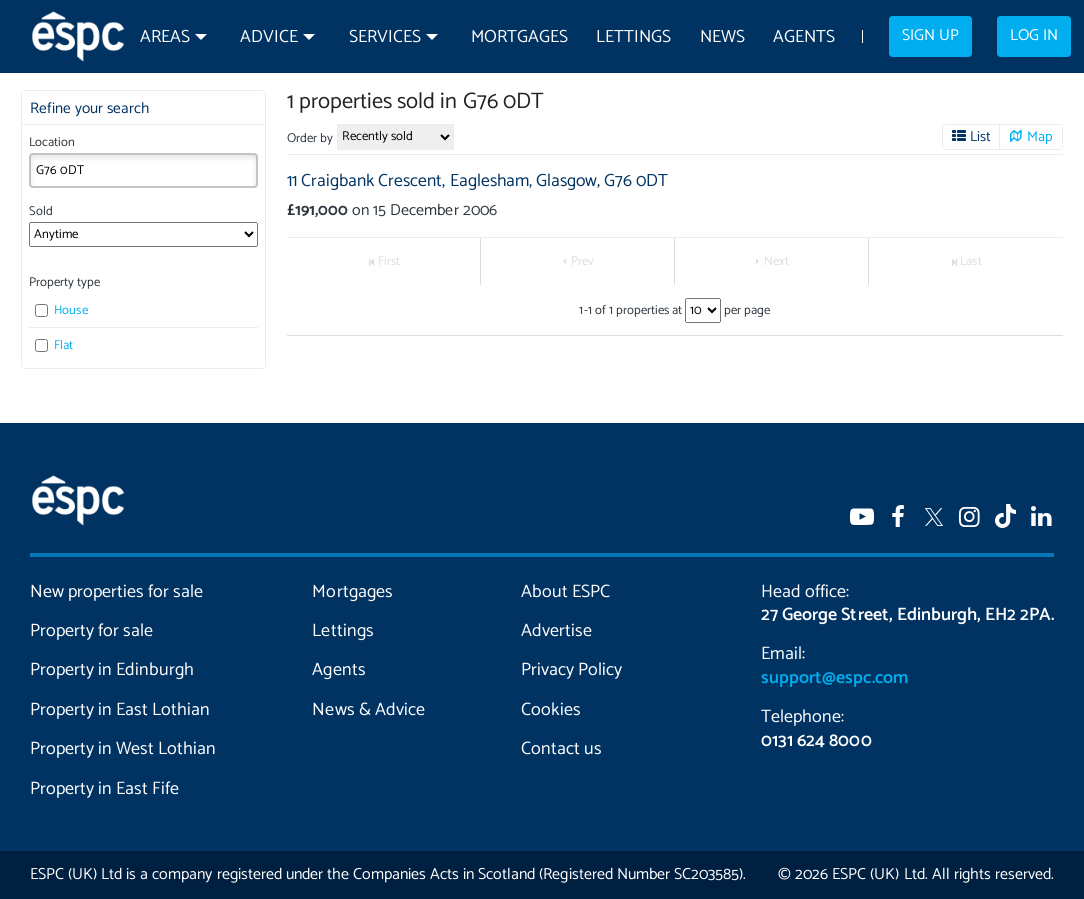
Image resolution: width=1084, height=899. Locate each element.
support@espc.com (834, 678)
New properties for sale (116, 592)
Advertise (556, 631)
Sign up (930, 36)
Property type (64, 282)
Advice (269, 37)
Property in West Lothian (123, 749)
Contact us (561, 749)
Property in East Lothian (120, 710)
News (722, 37)
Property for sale (91, 631)
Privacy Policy (571, 670)
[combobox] (144, 170)
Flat (54, 345)
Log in (1034, 36)
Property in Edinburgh (112, 670)
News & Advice (368, 710)
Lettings (633, 37)
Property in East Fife (104, 789)
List (980, 137)
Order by (310, 138)
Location (52, 142)
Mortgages (519, 37)
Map (1040, 137)
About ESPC (565, 592)
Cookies (551, 710)
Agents (804, 37)
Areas (165, 37)
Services (385, 37)
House (61, 310)
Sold (41, 211)
